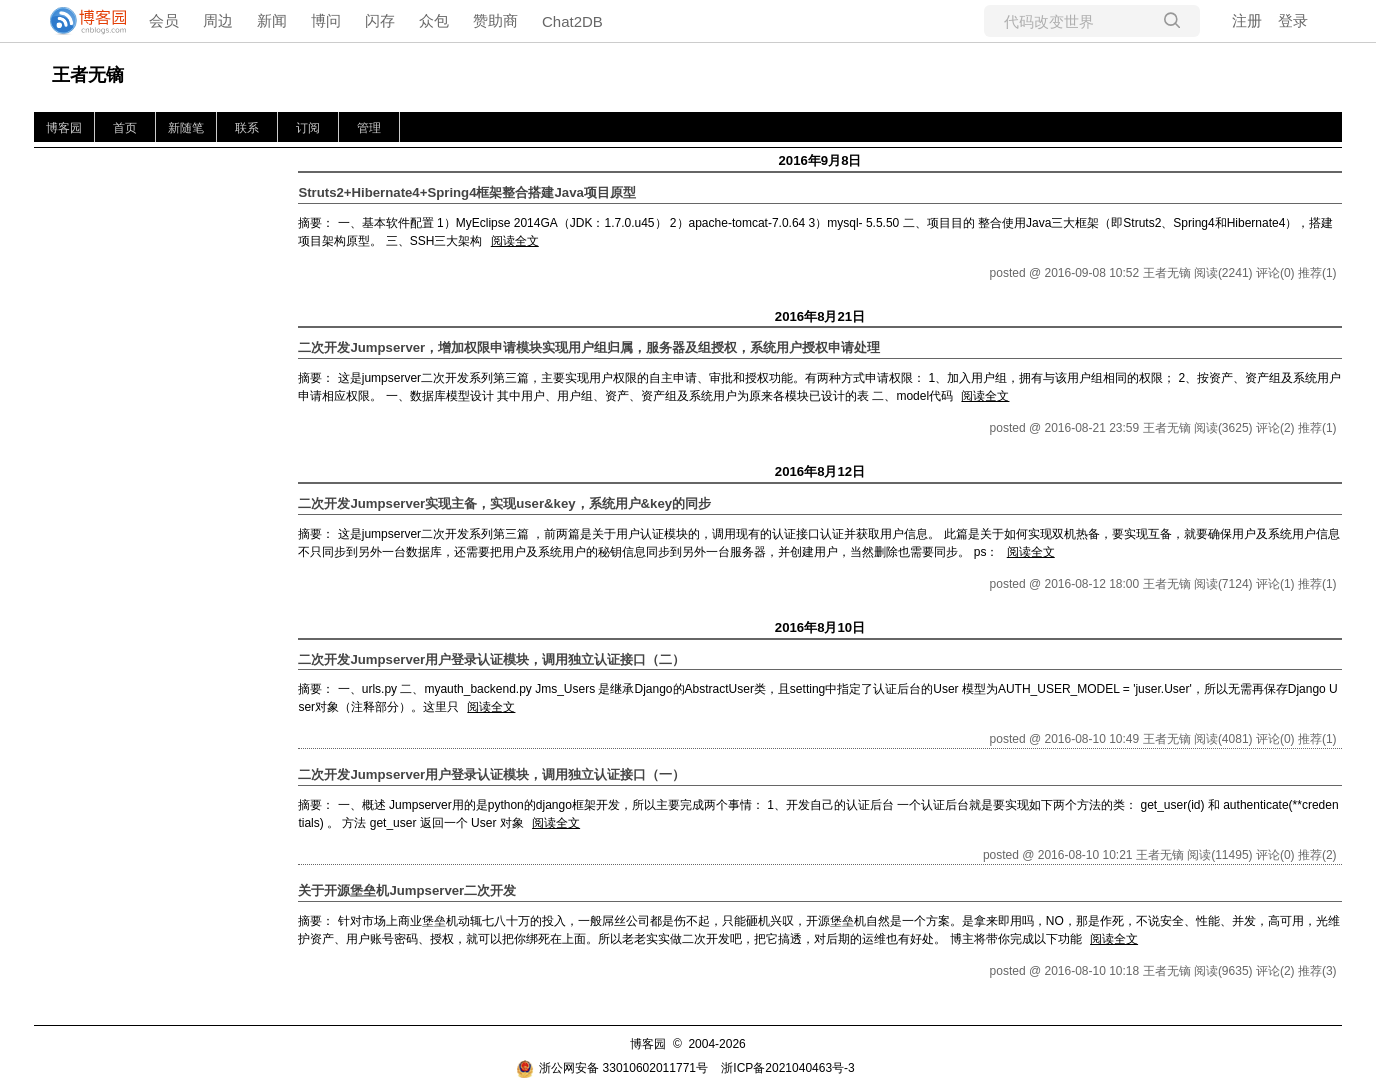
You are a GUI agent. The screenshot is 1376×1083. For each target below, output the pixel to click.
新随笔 (186, 128)
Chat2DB (572, 21)
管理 (369, 128)
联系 (247, 128)
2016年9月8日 (819, 160)
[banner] (80, 21)
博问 (326, 20)
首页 (125, 128)
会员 (164, 20)
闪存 (380, 20)
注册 (1247, 20)
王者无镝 (88, 75)
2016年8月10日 (820, 627)
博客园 (64, 128)
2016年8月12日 (820, 471)
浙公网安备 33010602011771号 (612, 1068)
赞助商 (495, 20)
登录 (1293, 20)
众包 (434, 20)
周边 (218, 20)
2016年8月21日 (820, 316)
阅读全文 (515, 241)
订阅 (308, 128)
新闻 (272, 20)
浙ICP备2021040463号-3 (787, 1068)
